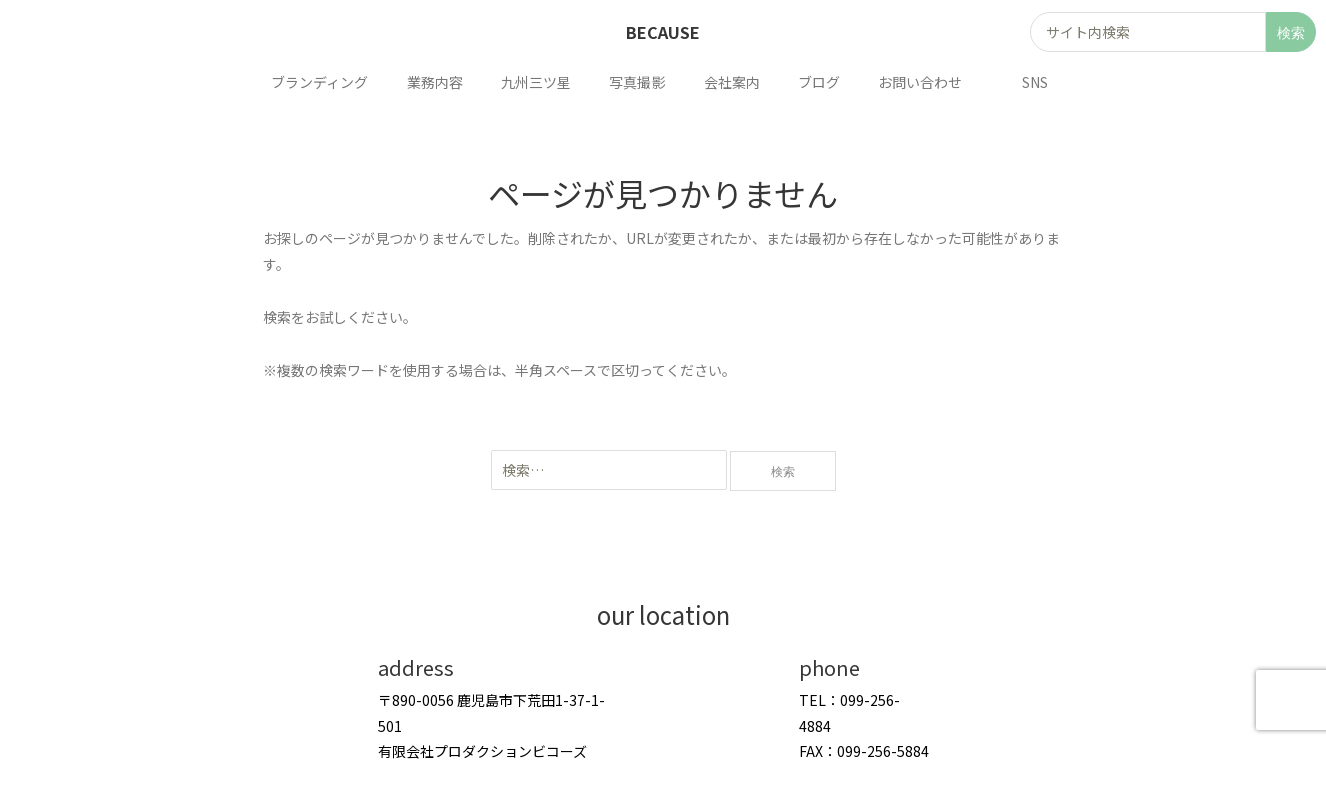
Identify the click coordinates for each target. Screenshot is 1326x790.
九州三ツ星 (541, 82)
